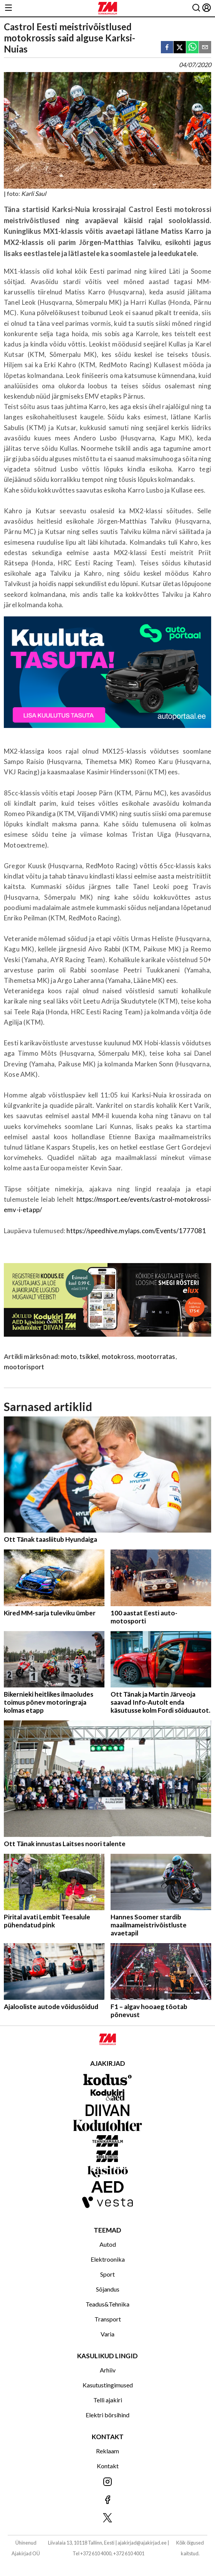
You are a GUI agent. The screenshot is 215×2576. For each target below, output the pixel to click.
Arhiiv (108, 2370)
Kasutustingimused (108, 2385)
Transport (107, 2319)
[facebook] (167, 47)
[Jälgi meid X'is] (107, 2518)
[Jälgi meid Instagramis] (107, 2482)
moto (69, 1356)
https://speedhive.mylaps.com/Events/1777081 (136, 1231)
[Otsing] (196, 8)
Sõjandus (107, 2289)
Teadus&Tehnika (107, 2304)
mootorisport (24, 1367)
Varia (107, 2334)
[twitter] (180, 47)
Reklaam (107, 2450)
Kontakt (108, 2465)
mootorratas (156, 1356)
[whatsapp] (192, 47)
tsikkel (89, 1356)
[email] (205, 47)
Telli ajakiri (107, 2400)
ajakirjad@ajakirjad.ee (142, 2543)
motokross (118, 1356)
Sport (107, 2274)
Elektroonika (108, 2259)
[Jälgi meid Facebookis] (107, 2500)
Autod (107, 2244)
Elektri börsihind (107, 2414)
